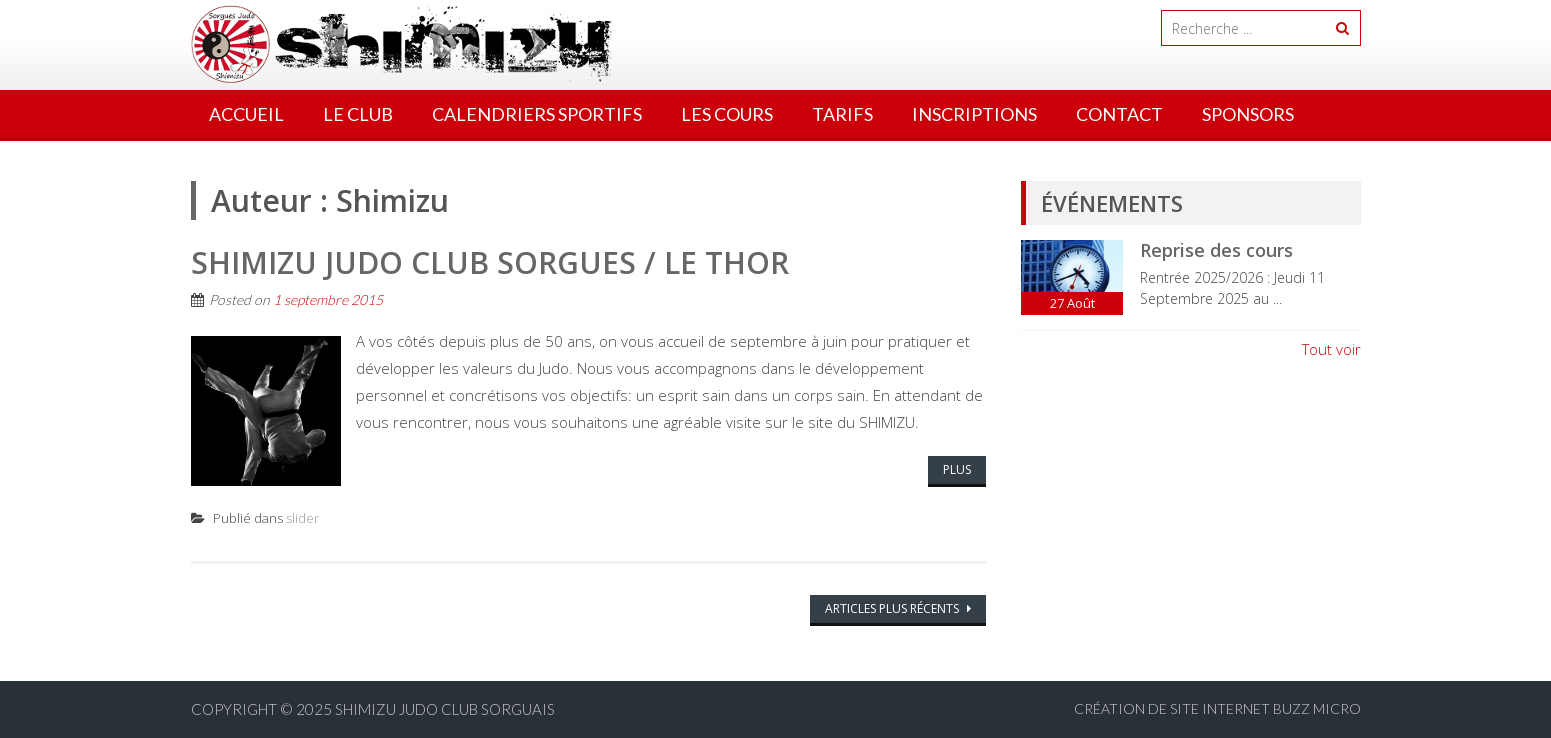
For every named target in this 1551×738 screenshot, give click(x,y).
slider (302, 518)
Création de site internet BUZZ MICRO (1217, 708)
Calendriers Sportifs (537, 114)
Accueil (246, 114)
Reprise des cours (1216, 250)
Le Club (358, 114)
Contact (1119, 114)
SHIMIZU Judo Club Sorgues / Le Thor (490, 262)
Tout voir (1331, 349)
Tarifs (842, 114)
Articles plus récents (893, 608)
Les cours (727, 114)
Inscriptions (974, 114)
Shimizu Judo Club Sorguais (445, 709)
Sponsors (1248, 114)
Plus (957, 469)
